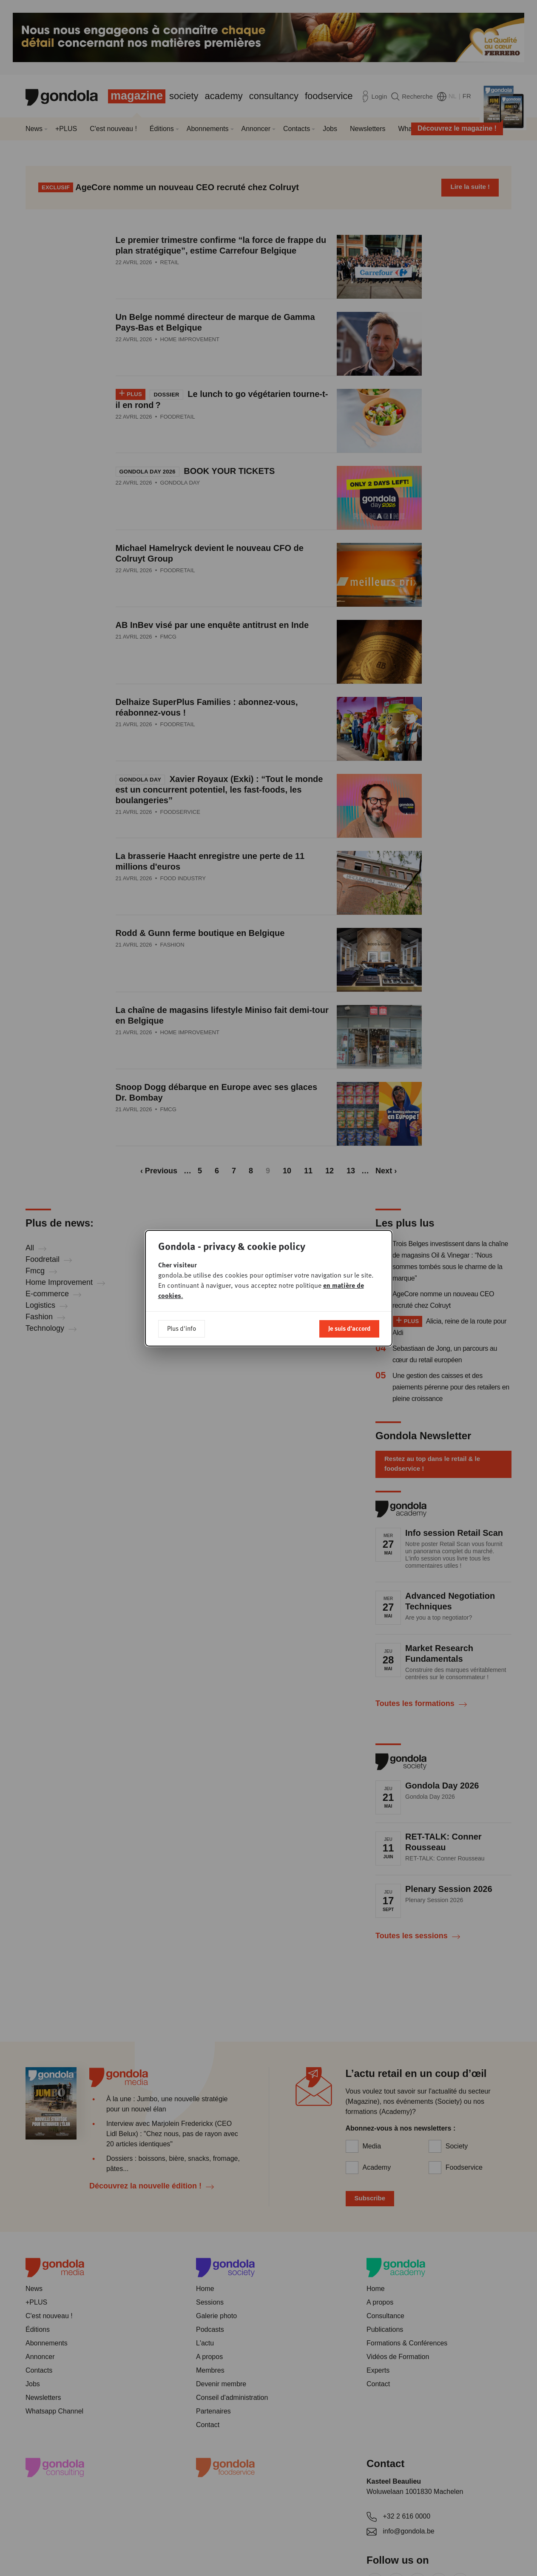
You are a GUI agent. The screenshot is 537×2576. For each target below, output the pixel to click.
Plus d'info (181, 1328)
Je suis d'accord (349, 1328)
